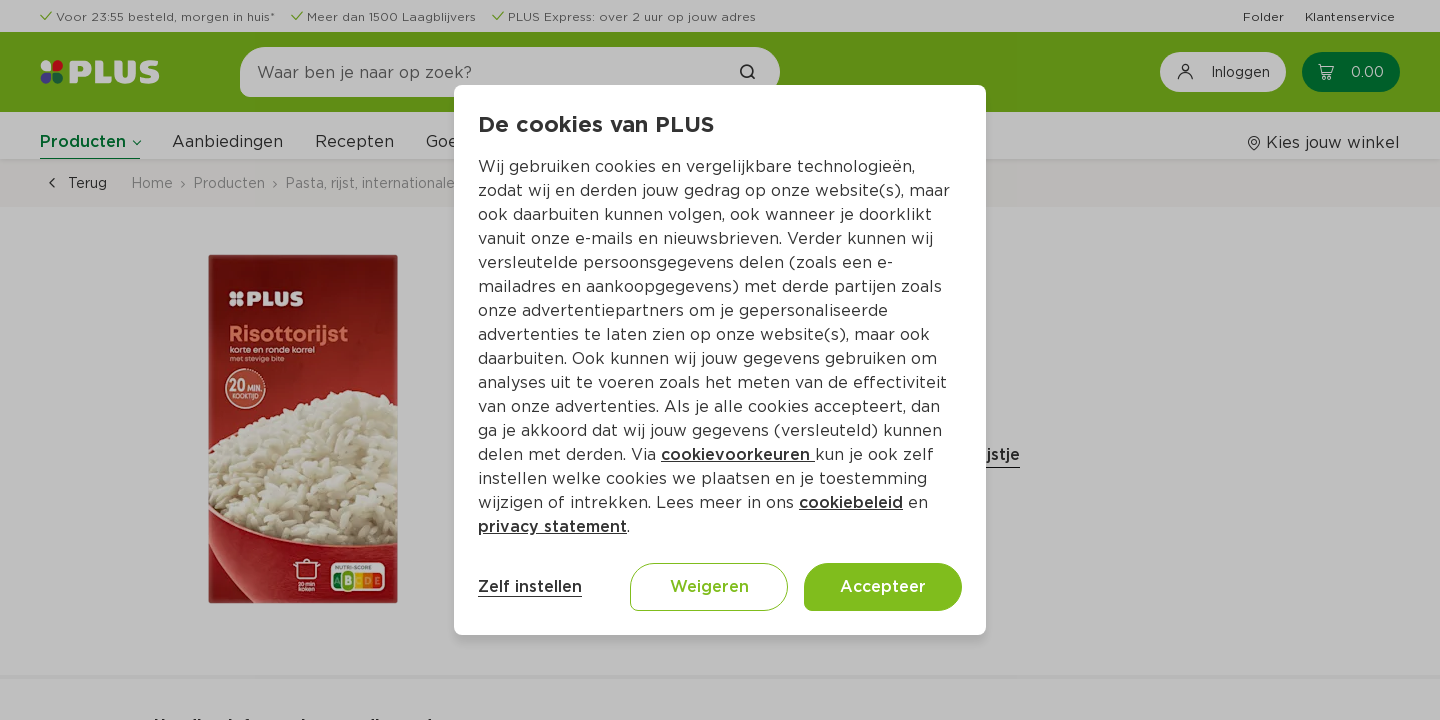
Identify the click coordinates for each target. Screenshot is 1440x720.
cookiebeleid (851, 502)
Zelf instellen (530, 586)
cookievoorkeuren (738, 454)
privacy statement (552, 526)
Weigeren (709, 586)
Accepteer (883, 586)
